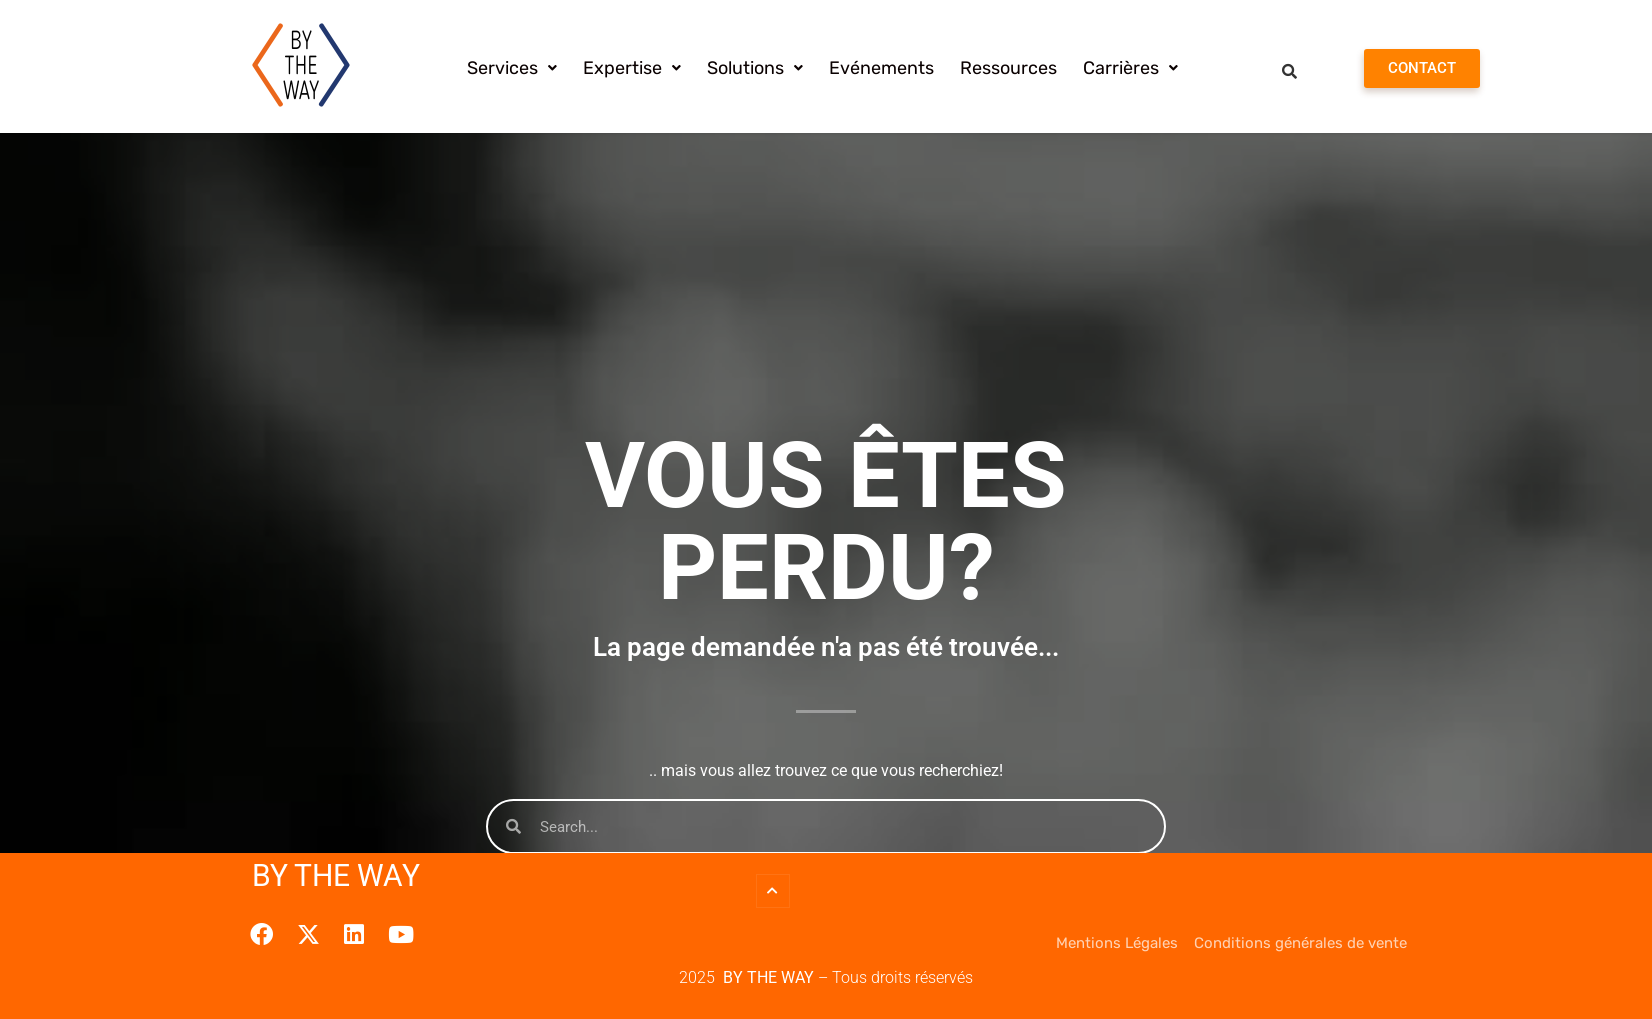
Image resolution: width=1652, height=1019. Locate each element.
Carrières (1130, 68)
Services (512, 68)
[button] (512, 68)
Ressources (1008, 68)
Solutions (755, 68)
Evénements (881, 68)
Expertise (632, 68)
